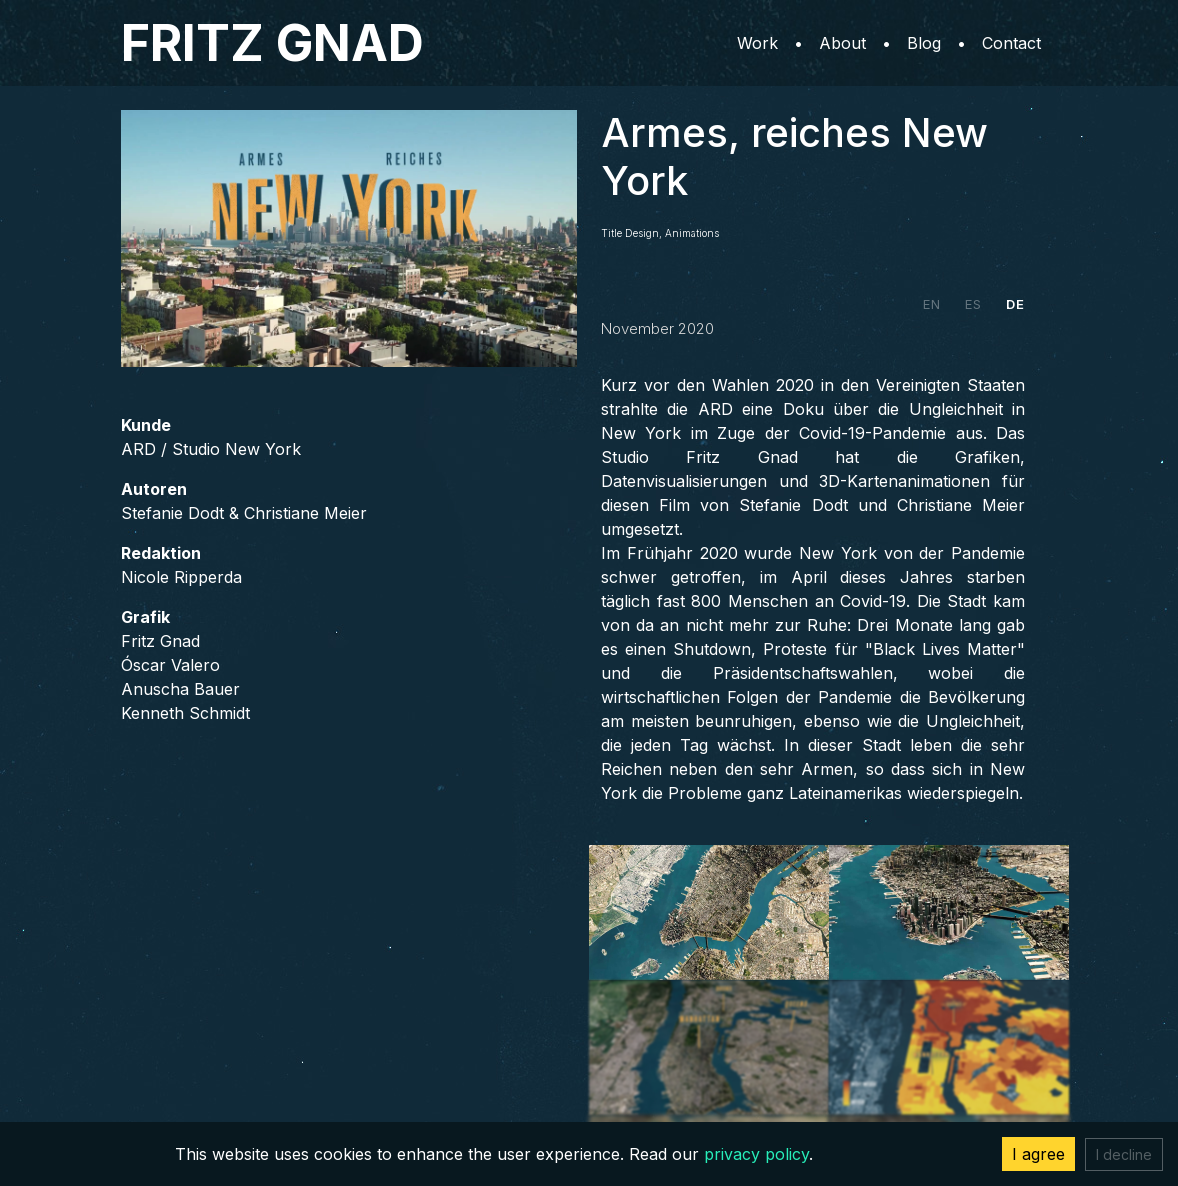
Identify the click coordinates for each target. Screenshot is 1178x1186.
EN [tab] (932, 304)
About (842, 43)
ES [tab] (973, 304)
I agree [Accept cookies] (1038, 1154)
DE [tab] (1015, 304)
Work (757, 43)
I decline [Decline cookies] (1124, 1154)
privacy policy (756, 1154)
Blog (924, 43)
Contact (1011, 43)
